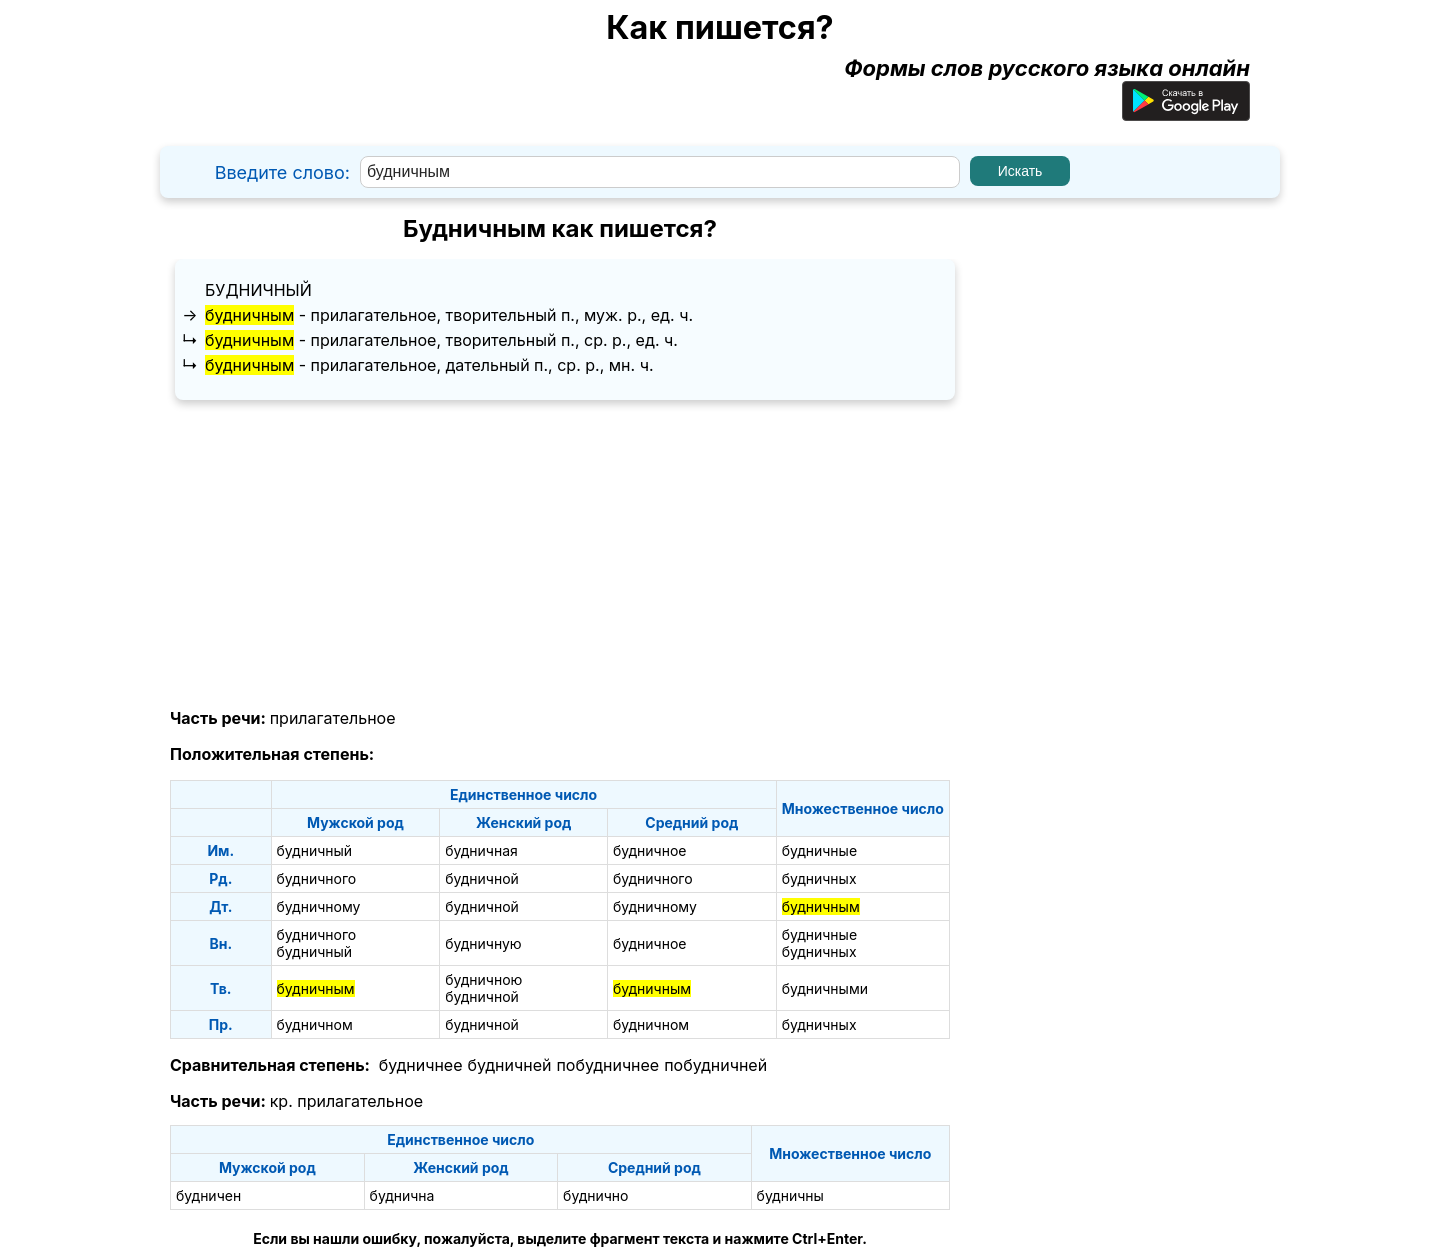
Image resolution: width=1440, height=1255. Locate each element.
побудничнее (607, 1065)
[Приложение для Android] (1186, 113)
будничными (825, 988)
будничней (510, 1065)
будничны (790, 1195)
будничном (315, 1024)
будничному (319, 906)
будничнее (421, 1065)
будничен (208, 1195)
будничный (258, 290)
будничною (483, 979)
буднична (402, 1195)
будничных (819, 878)
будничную (483, 943)
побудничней (715, 1065)
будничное (650, 850)
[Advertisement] (560, 555)
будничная (481, 850)
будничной (482, 878)
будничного (317, 878)
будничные (819, 850)
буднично (595, 1195)
